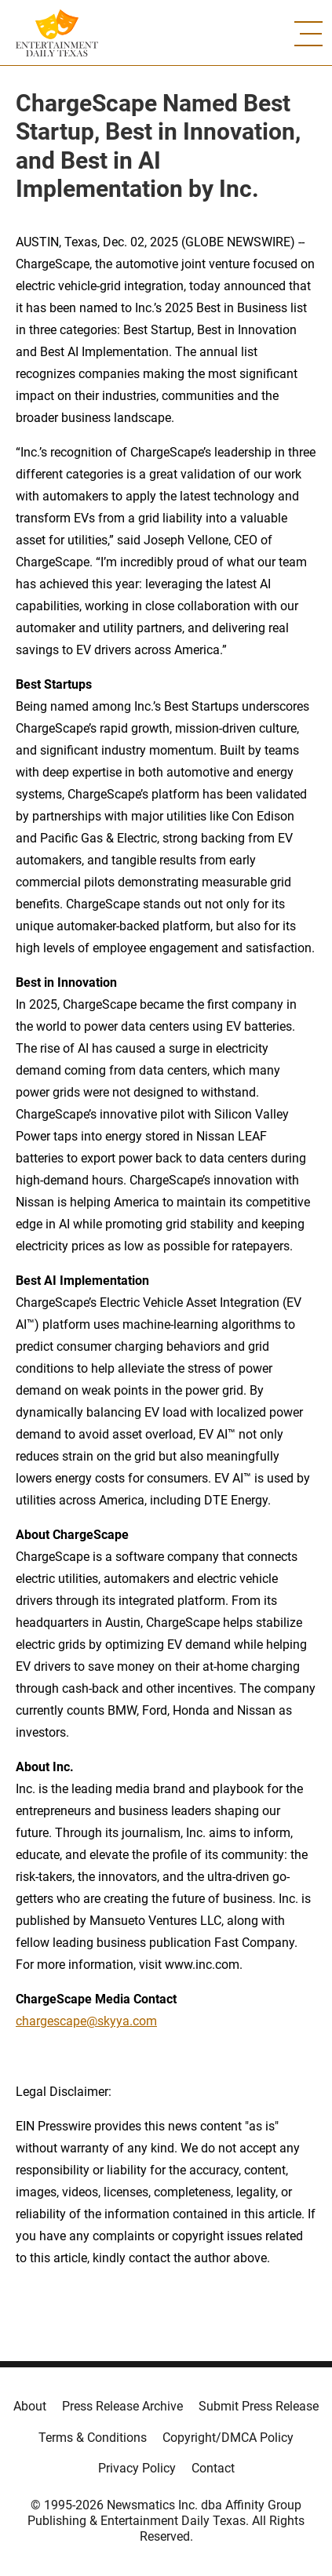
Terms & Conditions (92, 2437)
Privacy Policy (137, 2468)
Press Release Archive (122, 2406)
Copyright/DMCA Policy (228, 2437)
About (29, 2406)
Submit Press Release (259, 2406)
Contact (213, 2468)
